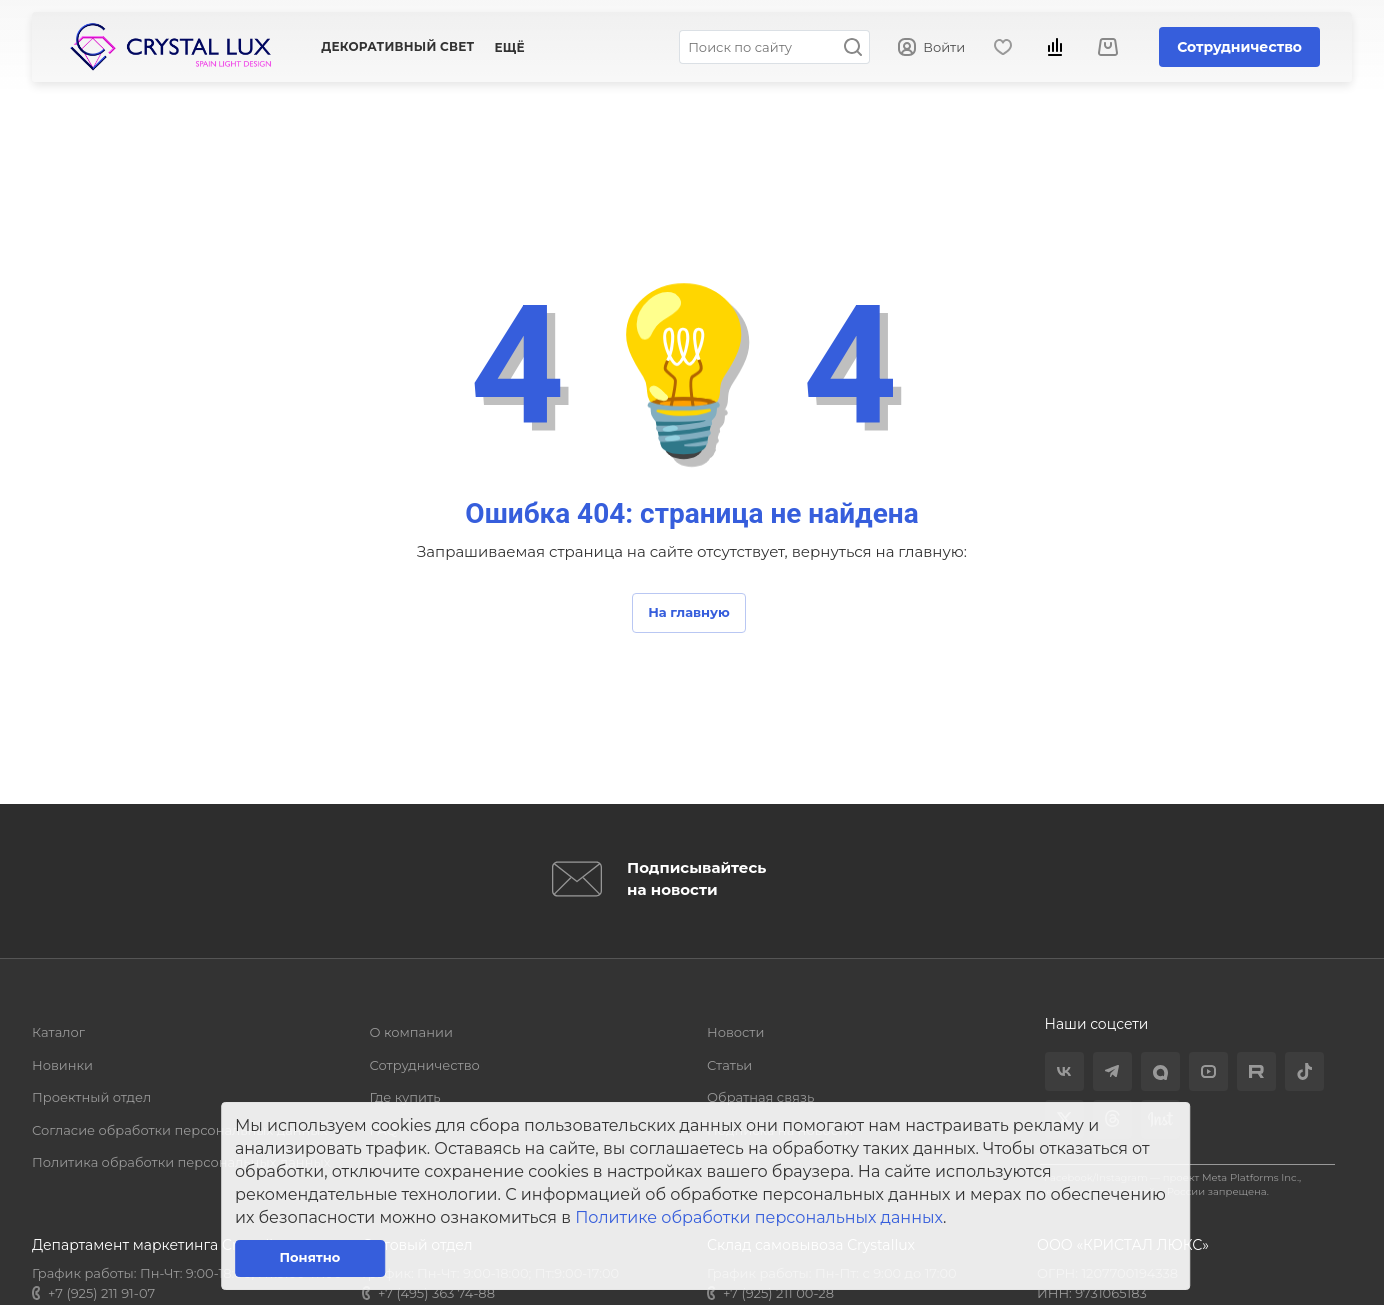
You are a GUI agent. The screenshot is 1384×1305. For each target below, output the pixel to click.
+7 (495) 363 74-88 (436, 1293)
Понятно (310, 1257)
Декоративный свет (397, 46)
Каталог (58, 1032)
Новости (735, 1032)
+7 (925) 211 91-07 (101, 1293)
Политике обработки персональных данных (759, 1217)
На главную (689, 612)
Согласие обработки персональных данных (179, 1130)
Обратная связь (760, 1097)
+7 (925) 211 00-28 (778, 1293)
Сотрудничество (1239, 47)
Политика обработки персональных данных (181, 1162)
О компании (411, 1032)
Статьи (729, 1065)
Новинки (62, 1065)
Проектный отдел (91, 1097)
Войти (931, 47)
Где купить (405, 1097)
